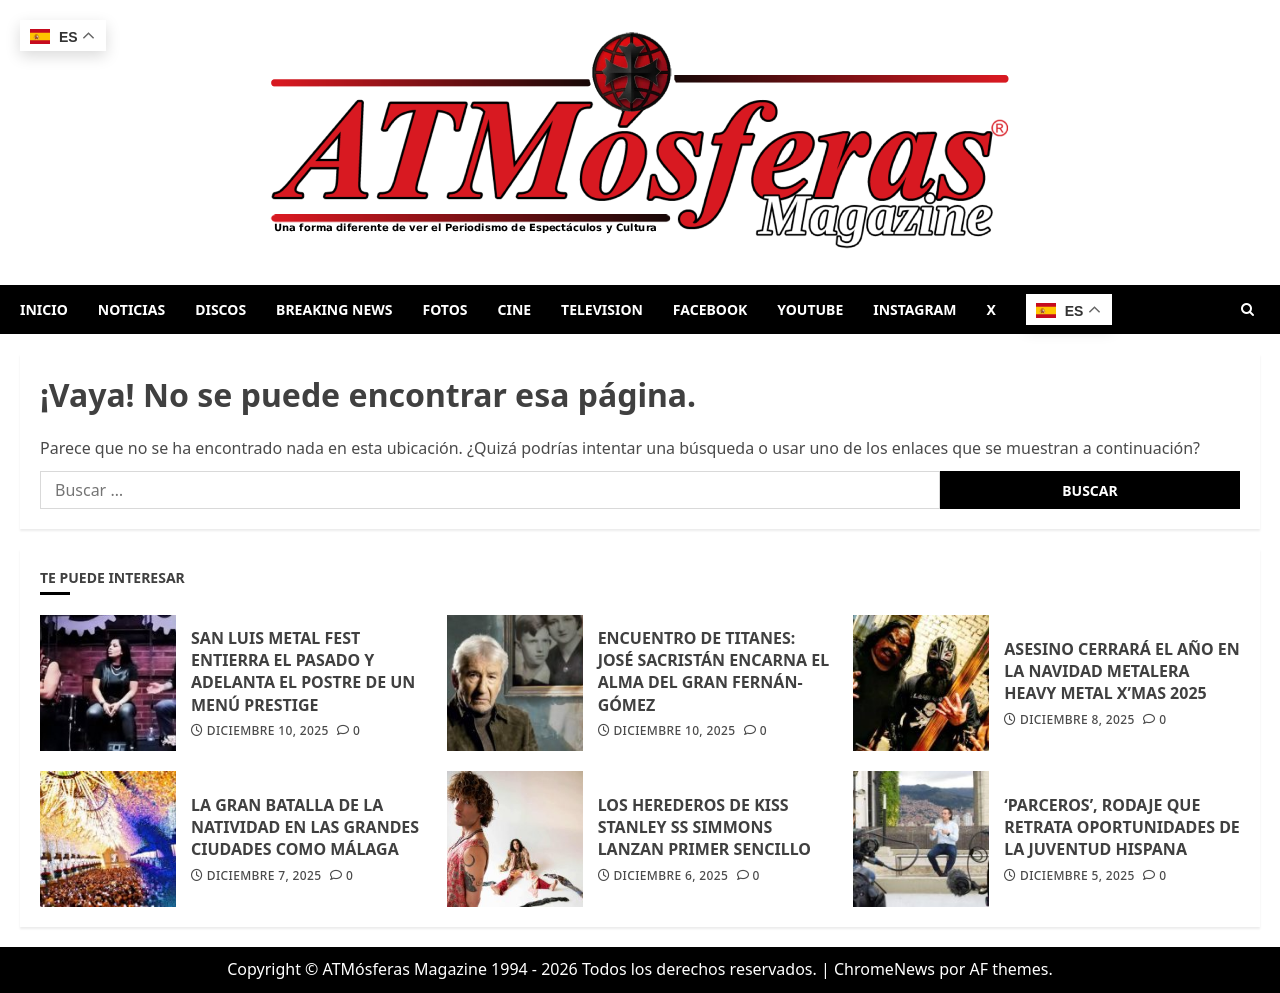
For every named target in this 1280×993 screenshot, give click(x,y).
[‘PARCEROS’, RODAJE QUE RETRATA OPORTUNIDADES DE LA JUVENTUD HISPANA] (921, 839)
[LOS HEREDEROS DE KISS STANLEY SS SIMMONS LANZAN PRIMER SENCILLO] (515, 839)
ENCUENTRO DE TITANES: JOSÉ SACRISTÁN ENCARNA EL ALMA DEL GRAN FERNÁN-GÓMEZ (714, 671)
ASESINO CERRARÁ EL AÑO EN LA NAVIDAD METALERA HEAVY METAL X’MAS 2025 (1122, 671)
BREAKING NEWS (334, 309)
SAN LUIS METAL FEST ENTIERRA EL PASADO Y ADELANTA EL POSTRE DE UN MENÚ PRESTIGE (303, 671)
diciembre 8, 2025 (1077, 720)
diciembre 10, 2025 (268, 731)
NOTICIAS (131, 309)
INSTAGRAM (914, 309)
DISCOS (220, 309)
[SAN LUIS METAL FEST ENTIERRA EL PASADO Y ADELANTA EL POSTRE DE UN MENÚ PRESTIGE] (108, 683)
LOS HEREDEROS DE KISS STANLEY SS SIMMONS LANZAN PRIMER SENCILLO (704, 827)
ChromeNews (884, 969)
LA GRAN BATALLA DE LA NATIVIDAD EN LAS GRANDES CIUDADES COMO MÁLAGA (305, 827)
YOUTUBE (810, 309)
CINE (514, 309)
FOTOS (445, 309)
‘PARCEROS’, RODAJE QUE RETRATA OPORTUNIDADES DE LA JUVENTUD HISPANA (1122, 827)
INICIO (44, 309)
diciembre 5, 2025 (1077, 876)
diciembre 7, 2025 (264, 876)
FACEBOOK (710, 309)
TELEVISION (602, 309)
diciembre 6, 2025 (670, 876)
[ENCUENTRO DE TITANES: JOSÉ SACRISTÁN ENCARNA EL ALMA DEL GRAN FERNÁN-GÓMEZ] (515, 683)
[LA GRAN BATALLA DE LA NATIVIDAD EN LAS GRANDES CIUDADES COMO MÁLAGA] (108, 839)
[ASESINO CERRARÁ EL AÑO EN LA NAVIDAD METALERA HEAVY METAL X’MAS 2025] (921, 683)
